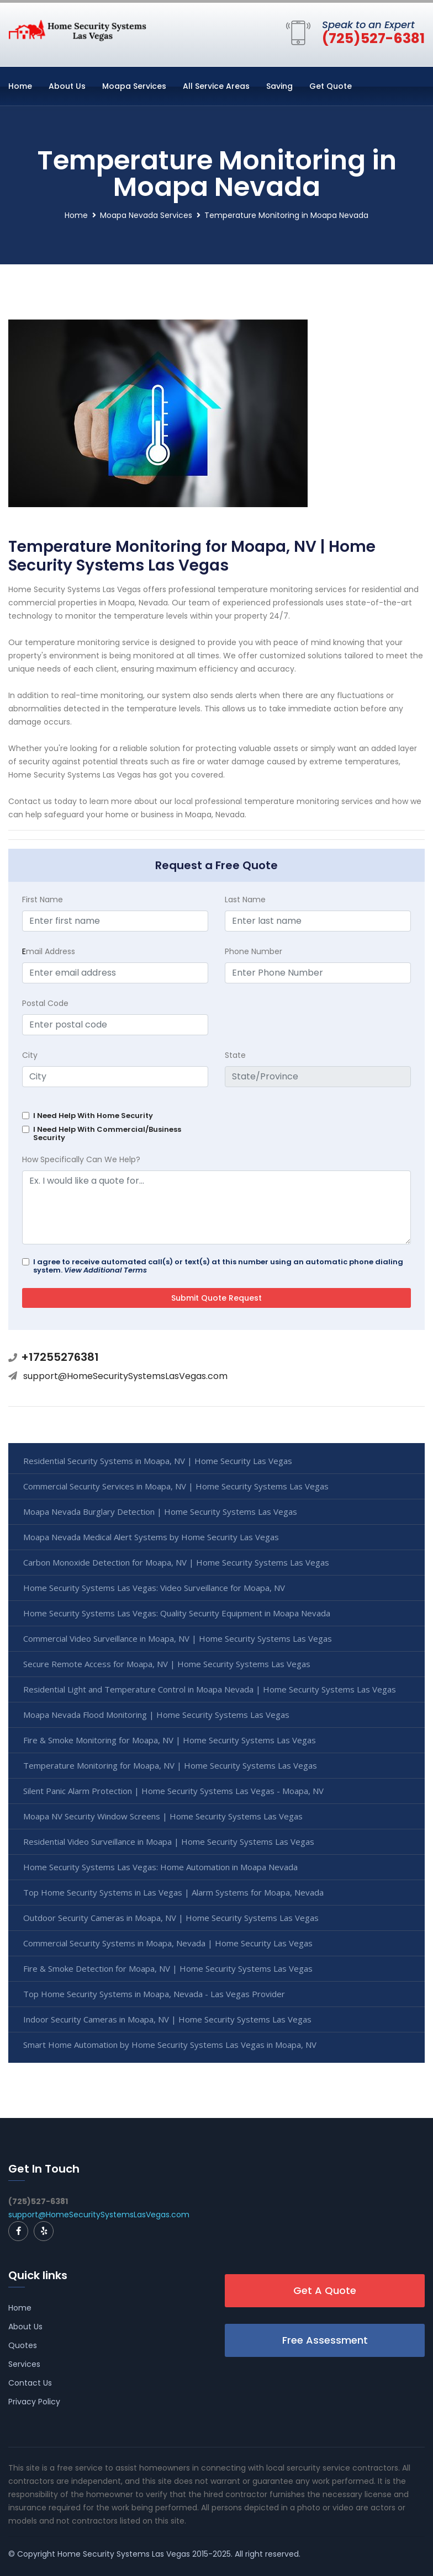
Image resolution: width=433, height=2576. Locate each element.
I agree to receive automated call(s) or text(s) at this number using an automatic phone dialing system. (218, 1266)
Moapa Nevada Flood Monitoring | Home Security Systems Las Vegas (156, 1714)
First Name (42, 899)
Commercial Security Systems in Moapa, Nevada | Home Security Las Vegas (168, 1943)
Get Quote (330, 86)
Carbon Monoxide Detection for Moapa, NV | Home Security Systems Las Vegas (176, 1562)
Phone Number (253, 951)
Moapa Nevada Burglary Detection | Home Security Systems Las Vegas (160, 1511)
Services (24, 2364)
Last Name (245, 899)
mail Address (48, 951)
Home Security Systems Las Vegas (123, 2553)
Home (20, 86)
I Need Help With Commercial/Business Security (107, 1133)
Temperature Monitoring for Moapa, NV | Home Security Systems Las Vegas (170, 1765)
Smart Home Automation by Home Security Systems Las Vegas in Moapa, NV (169, 2044)
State (235, 1055)
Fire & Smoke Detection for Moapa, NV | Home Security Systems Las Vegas (168, 1968)
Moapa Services (134, 86)
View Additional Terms (105, 1270)
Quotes (22, 2345)
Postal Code (45, 1003)
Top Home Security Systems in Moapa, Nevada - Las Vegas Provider (154, 1993)
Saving (279, 86)
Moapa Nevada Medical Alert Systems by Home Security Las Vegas (151, 1536)
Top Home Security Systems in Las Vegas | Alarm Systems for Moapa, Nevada (173, 1892)
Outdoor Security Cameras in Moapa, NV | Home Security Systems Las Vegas (171, 1917)
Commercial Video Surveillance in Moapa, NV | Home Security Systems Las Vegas (177, 1638)
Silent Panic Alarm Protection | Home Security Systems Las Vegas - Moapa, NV (173, 1790)
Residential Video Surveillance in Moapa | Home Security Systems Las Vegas (168, 1841)
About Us (67, 86)
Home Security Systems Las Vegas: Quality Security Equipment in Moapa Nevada (176, 1613)
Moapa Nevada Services (146, 215)
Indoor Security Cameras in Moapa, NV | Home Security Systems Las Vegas (167, 2019)
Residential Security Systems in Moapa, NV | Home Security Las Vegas (157, 1460)
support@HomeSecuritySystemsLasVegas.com (125, 1376)
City (30, 1055)
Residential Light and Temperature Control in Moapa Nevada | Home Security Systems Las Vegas (209, 1689)
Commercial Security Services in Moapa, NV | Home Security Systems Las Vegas (176, 1486)
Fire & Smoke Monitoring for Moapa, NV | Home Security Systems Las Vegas (169, 1739)
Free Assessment (325, 2340)
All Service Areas (216, 86)
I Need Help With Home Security (93, 1115)
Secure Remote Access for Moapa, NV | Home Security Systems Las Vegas (166, 1663)
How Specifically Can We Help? (81, 1159)
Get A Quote (324, 2290)
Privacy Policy (34, 2401)
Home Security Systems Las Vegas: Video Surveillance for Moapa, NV (154, 1587)
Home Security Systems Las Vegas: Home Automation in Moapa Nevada (160, 1866)
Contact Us (30, 2382)
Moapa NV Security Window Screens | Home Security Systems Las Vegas (163, 1816)
